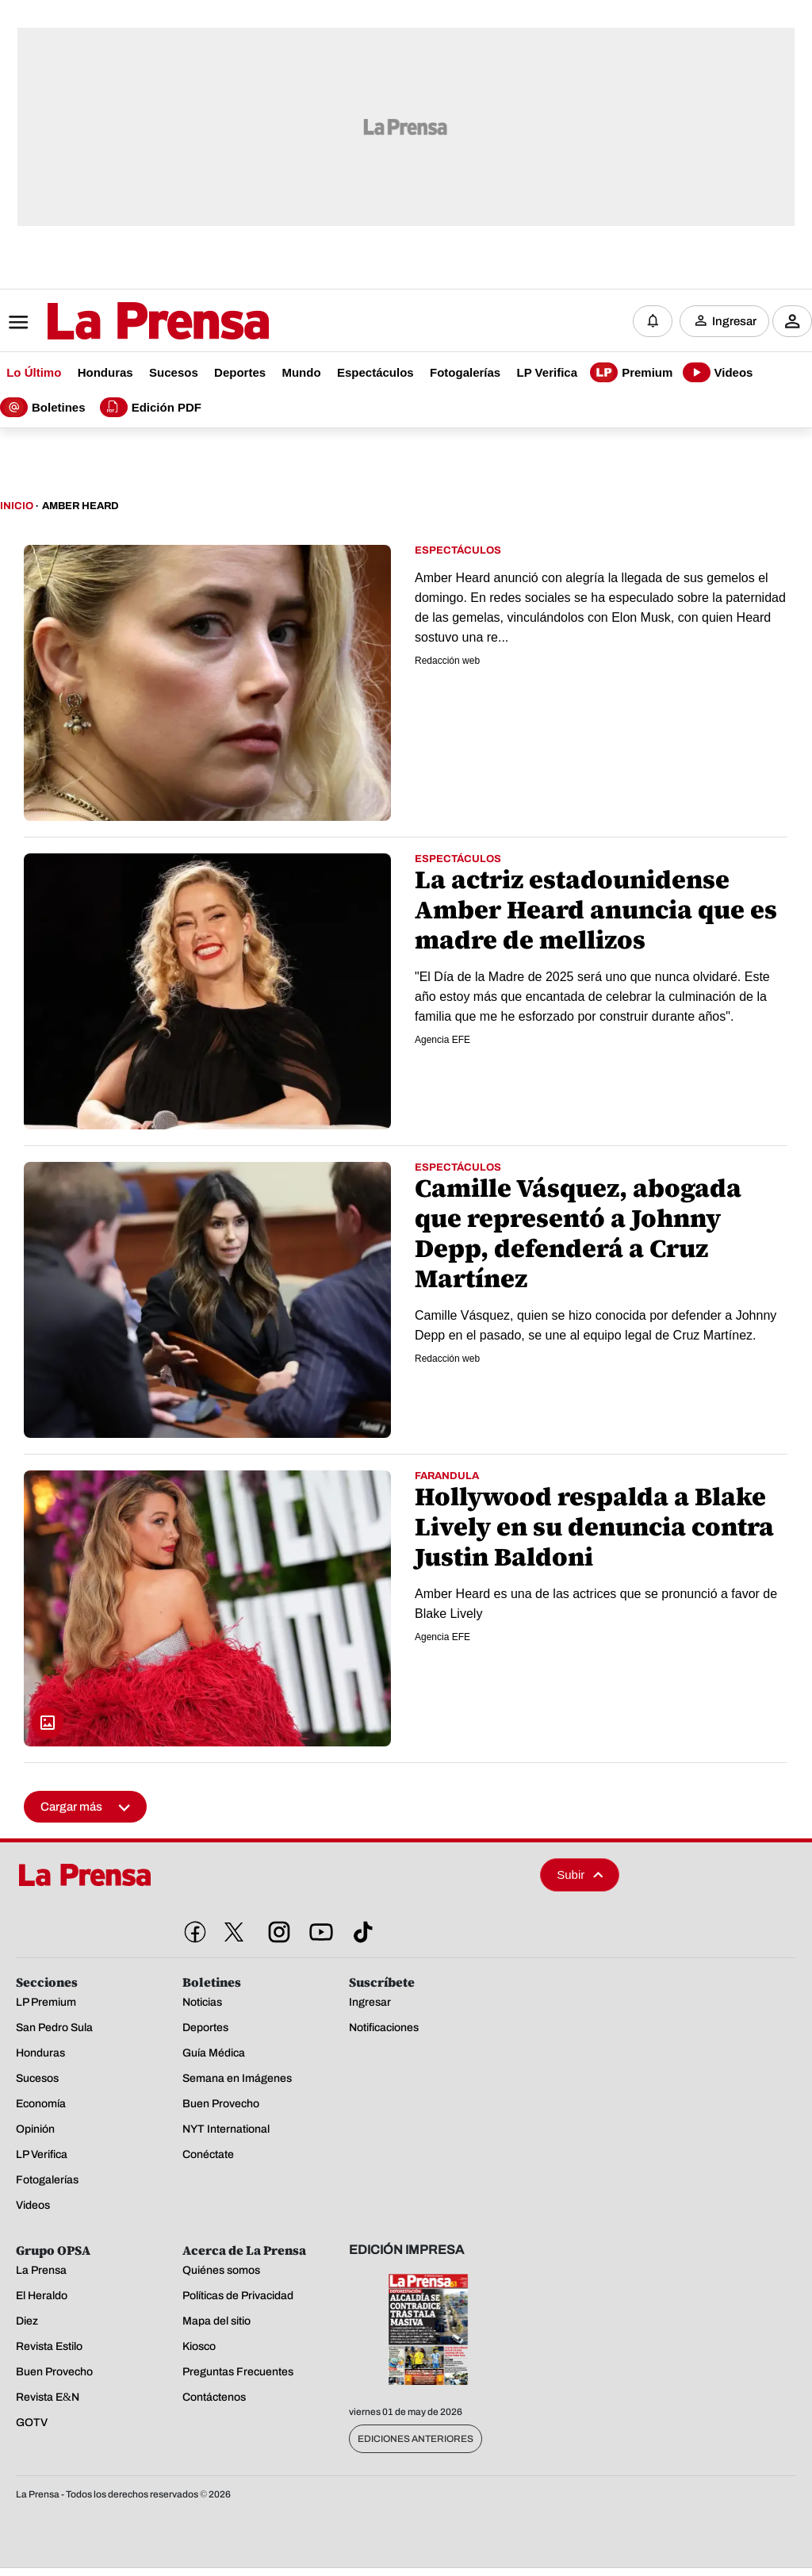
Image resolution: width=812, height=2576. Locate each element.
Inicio (16, 506)
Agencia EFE (442, 1039)
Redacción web (447, 660)
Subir (580, 1874)
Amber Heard (80, 506)
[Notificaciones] (652, 321)
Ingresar (734, 321)
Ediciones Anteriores (415, 2438)
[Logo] (119, 323)
